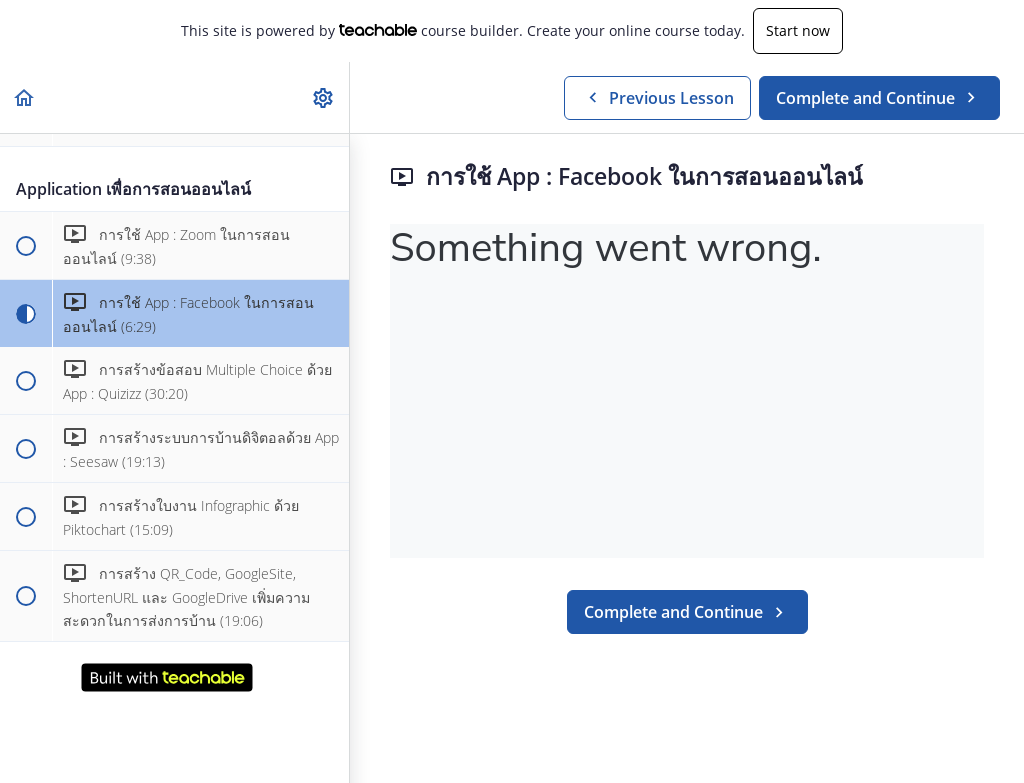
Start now (798, 30)
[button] (25, 97)
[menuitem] (324, 97)
